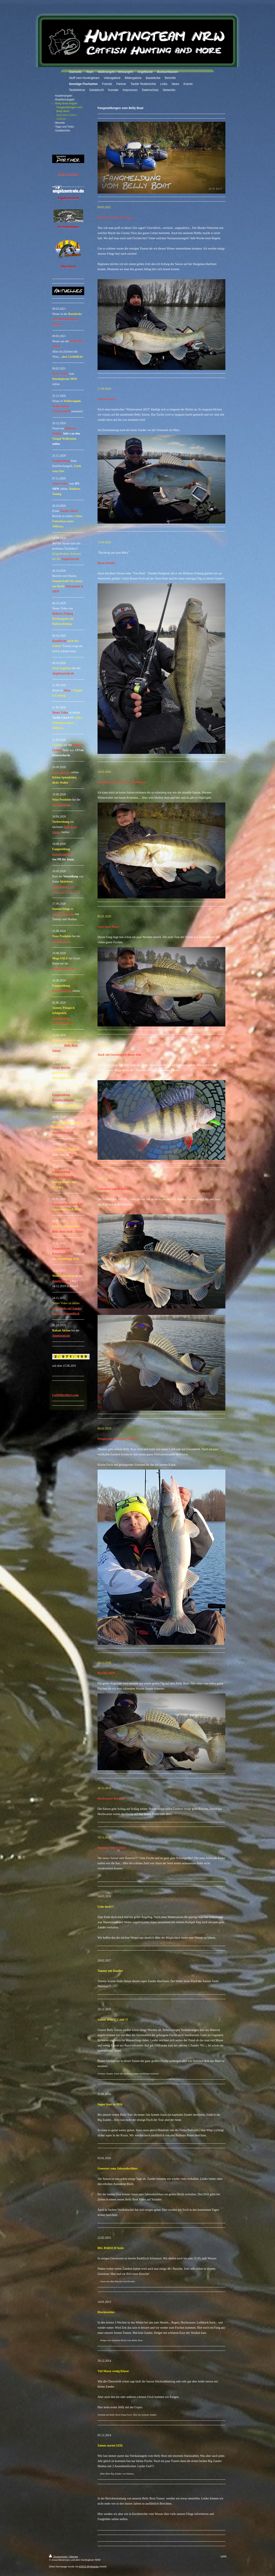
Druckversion (58, 2556)
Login (223, 2556)
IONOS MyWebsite (89, 2566)
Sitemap (73, 2556)
